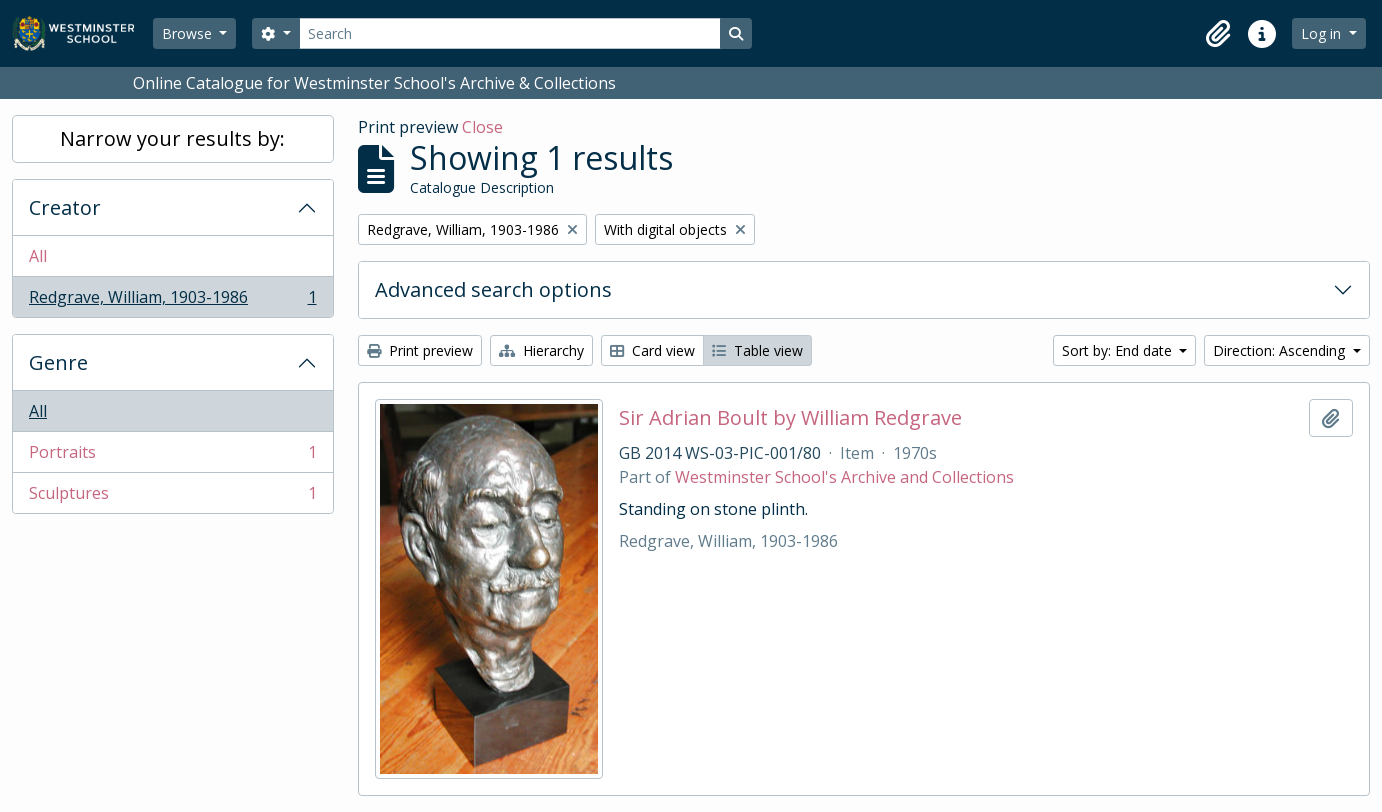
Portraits (172, 456)
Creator (65, 207)
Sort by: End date (1119, 350)
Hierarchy (541, 350)
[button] (1218, 34)
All (38, 256)
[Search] (510, 33)
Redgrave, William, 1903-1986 (172, 301)
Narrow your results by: (172, 138)
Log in (1323, 33)
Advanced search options (493, 289)
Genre (58, 362)
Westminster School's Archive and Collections (844, 477)
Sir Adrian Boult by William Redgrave (790, 418)
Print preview (420, 350)
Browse (189, 33)
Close (482, 127)
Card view (652, 350)
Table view (757, 350)
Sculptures (172, 497)
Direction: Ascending (1281, 350)
